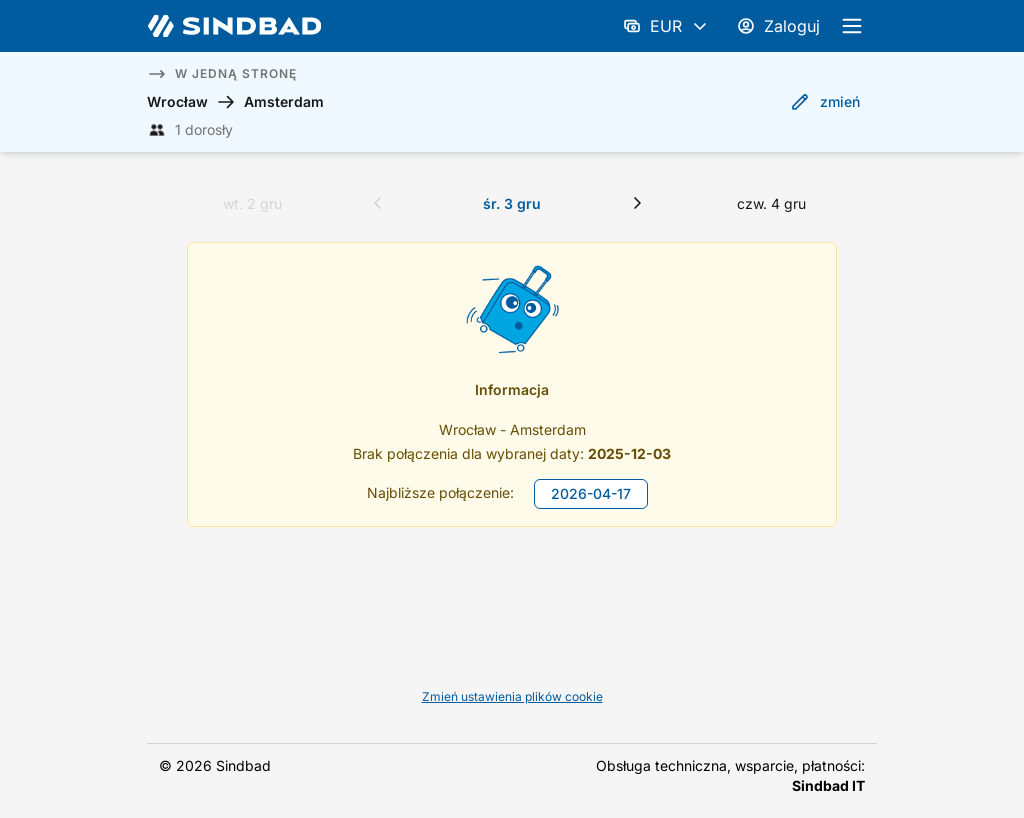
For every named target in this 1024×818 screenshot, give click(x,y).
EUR (666, 26)
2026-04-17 (591, 493)
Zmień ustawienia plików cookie (512, 696)
